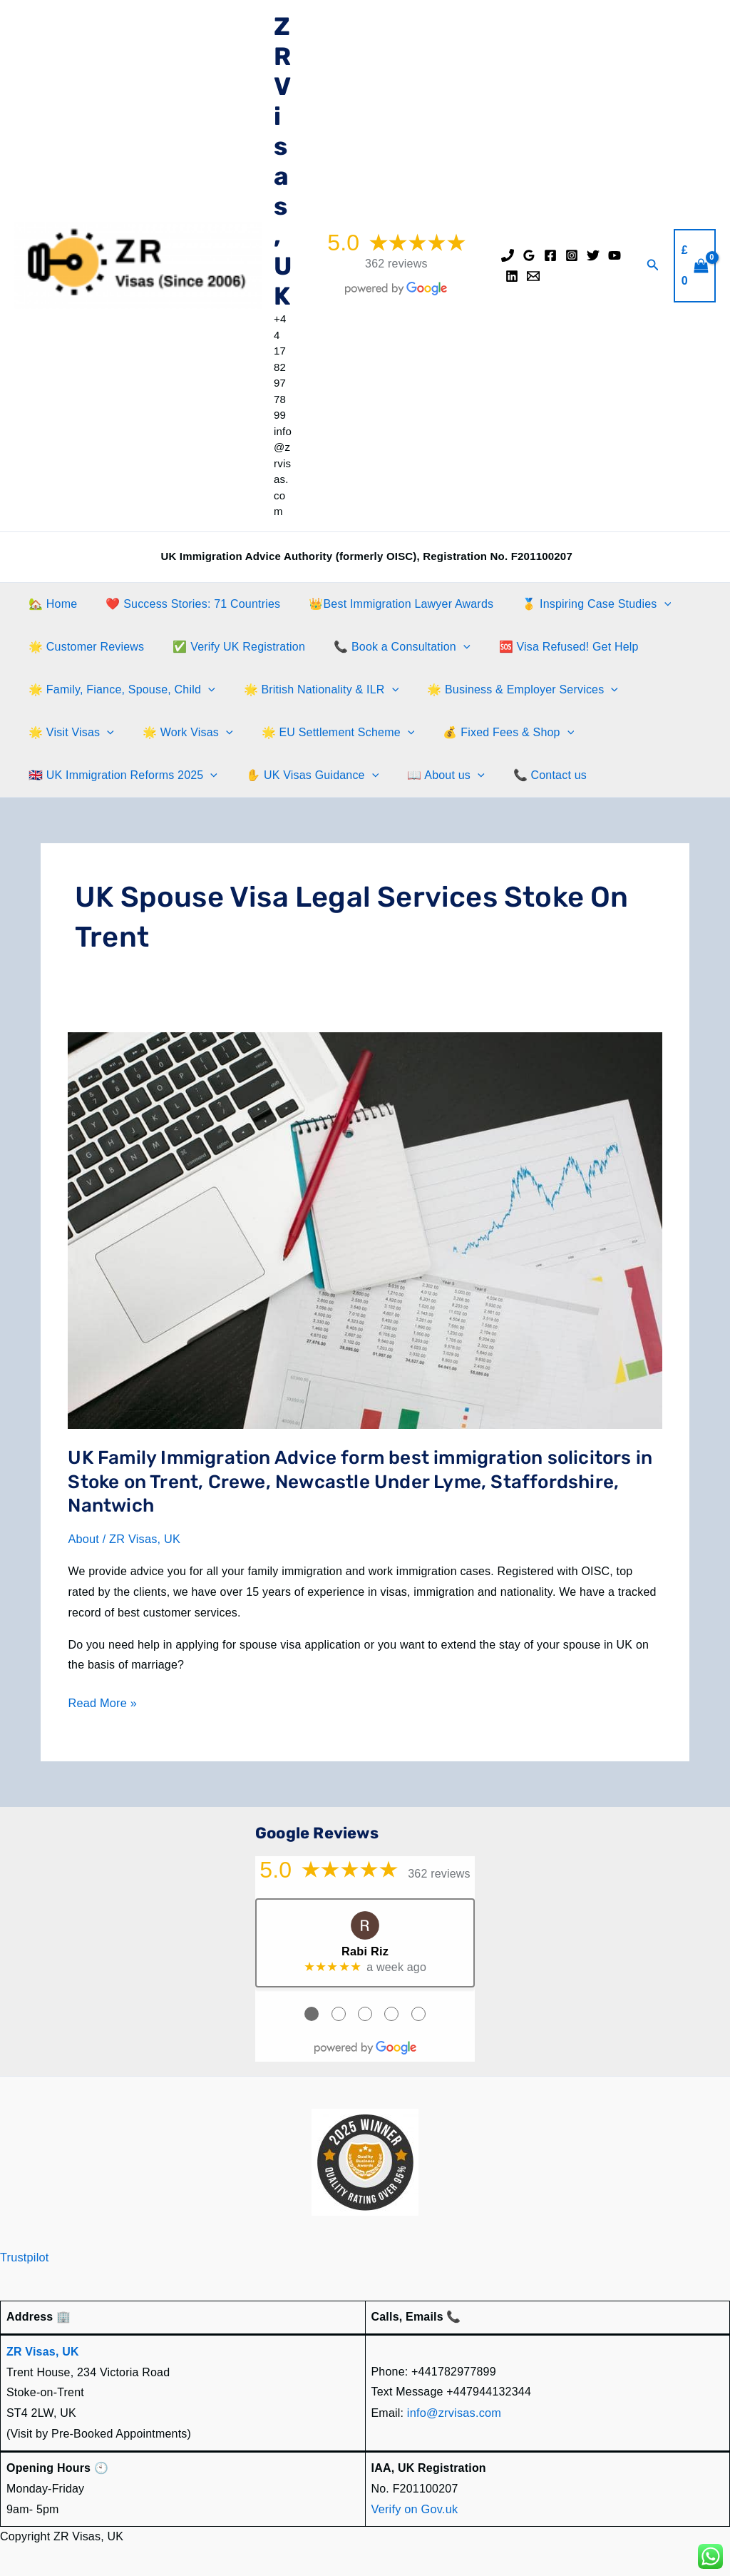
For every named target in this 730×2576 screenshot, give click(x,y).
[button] (653, 265)
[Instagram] (571, 255)
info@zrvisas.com (453, 2410)
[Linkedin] (511, 276)
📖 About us (431, 775)
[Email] (533, 276)
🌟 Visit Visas (68, 732)
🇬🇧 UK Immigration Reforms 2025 (120, 775)
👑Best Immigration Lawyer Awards (386, 604)
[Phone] (507, 255)
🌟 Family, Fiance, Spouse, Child (119, 689)
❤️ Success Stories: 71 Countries (184, 604)
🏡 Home (50, 604)
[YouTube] (614, 255)
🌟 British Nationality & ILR (313, 689)
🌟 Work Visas (179, 732)
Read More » (101, 1703)
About (83, 1539)
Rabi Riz (365, 1949)
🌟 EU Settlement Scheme (324, 732)
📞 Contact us (530, 775)
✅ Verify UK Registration (230, 647)
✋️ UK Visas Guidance (303, 775)
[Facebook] (550, 255)
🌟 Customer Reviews (83, 647)
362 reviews (396, 264)
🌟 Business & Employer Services (508, 689)
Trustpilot (24, 2255)
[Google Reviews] (529, 255)
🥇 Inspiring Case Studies (576, 604)
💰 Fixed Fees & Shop (488, 732)
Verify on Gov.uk (413, 2506)
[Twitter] (593, 255)
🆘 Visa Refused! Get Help (549, 647)
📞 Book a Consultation (387, 647)
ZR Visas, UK (283, 161)
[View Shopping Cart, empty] (695, 265)
